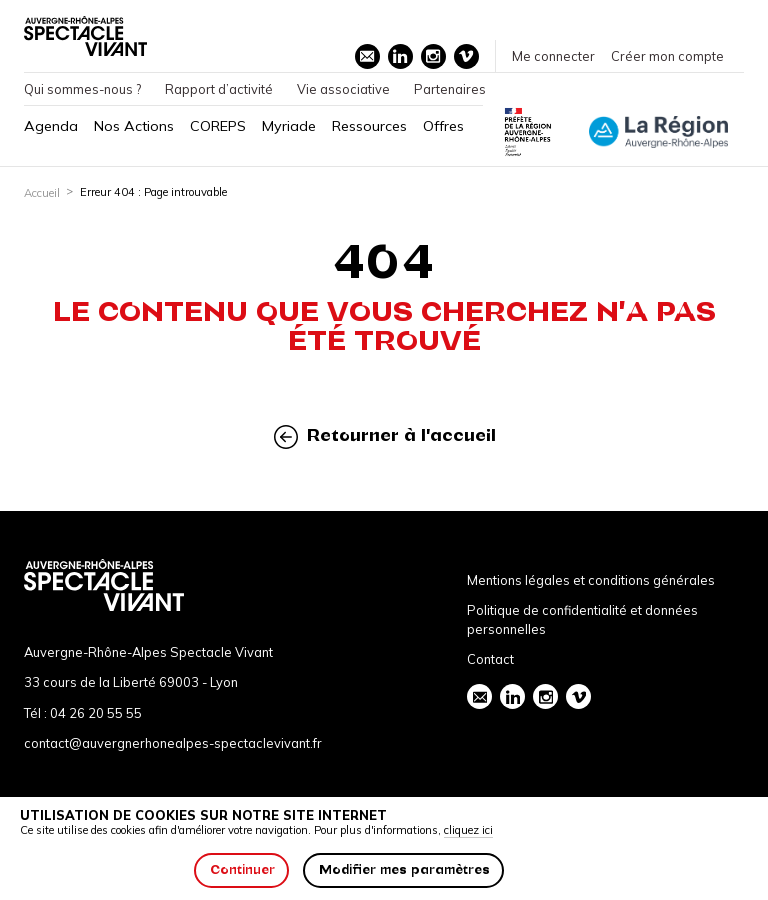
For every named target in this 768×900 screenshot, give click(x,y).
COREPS (218, 126)
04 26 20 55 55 (96, 713)
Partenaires (450, 89)
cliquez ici (468, 830)
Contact (490, 659)
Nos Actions (134, 126)
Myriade (289, 126)
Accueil (42, 193)
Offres (443, 126)
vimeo (466, 56)
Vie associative (343, 89)
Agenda (51, 126)
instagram (433, 56)
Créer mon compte (667, 56)
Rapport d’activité (219, 89)
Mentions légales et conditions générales (591, 580)
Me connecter (553, 56)
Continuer (242, 869)
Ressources (369, 126)
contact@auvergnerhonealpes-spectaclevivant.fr (173, 743)
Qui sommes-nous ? (82, 89)
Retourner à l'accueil (385, 436)
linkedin (400, 56)
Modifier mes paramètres (404, 869)
